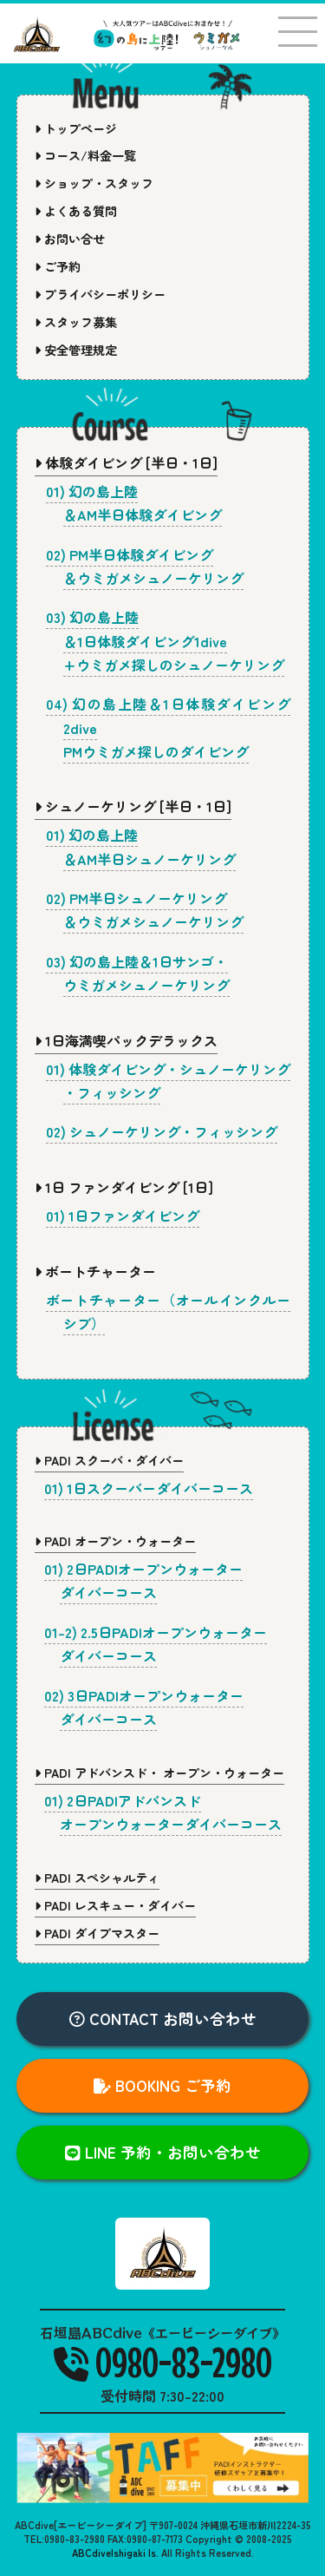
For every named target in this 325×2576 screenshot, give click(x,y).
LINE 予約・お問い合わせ (163, 2152)
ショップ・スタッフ (94, 183)
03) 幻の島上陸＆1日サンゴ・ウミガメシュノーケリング (138, 973)
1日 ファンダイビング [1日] (124, 1187)
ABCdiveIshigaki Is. (115, 2553)
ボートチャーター (95, 1271)
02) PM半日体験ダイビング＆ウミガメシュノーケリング (145, 566)
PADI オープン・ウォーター (115, 1541)
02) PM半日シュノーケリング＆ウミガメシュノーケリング (145, 910)
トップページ (76, 128)
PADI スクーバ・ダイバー (109, 1460)
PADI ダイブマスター (97, 1933)
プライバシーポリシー (100, 294)
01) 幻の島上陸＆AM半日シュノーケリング (141, 846)
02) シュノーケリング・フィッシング (161, 1131)
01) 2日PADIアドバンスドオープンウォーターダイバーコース (163, 1812)
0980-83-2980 (163, 2362)
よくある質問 (76, 211)
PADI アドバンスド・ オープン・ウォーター (159, 1772)
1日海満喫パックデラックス (126, 1040)
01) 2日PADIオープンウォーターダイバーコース (143, 1580)
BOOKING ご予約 (162, 2085)
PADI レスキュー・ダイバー (115, 1905)
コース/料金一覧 (85, 155)
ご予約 (58, 266)
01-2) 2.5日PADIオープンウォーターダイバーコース (155, 1644)
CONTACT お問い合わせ (163, 2018)
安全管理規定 (76, 349)
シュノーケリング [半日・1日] (133, 806)
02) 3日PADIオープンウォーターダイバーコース (144, 1707)
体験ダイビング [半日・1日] (126, 462)
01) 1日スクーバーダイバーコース (148, 1488)
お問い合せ (70, 238)
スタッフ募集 (76, 322)
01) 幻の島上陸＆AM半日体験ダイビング (134, 503)
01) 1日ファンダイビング (122, 1215)
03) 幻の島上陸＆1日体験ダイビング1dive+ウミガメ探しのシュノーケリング (165, 640)
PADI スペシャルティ (97, 1877)
